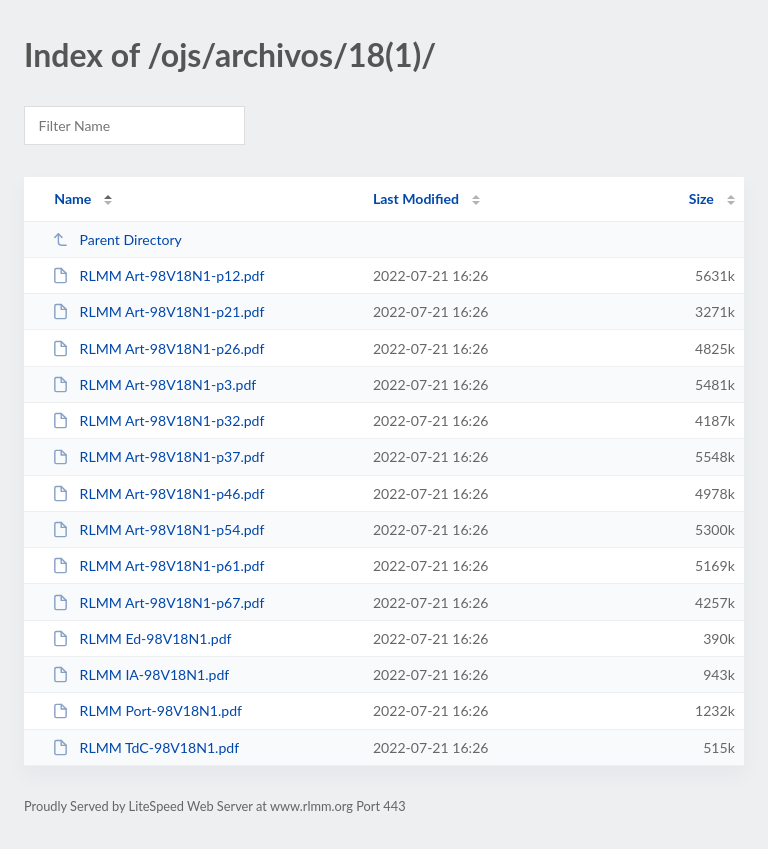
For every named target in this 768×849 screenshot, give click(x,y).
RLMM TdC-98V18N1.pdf (145, 747)
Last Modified (416, 198)
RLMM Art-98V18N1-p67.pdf (158, 602)
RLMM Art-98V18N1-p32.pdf (158, 420)
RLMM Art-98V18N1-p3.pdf (154, 384)
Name (72, 198)
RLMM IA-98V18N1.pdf (140, 674)
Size (701, 198)
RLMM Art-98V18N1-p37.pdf (158, 456)
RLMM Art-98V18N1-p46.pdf (158, 493)
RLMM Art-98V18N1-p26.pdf (158, 348)
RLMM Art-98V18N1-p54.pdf (158, 529)
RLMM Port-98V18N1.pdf (147, 710)
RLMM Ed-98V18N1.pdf (141, 638)
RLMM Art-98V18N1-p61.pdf (158, 565)
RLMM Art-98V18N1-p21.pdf (158, 311)
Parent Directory (117, 239)
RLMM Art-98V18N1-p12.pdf (158, 275)
